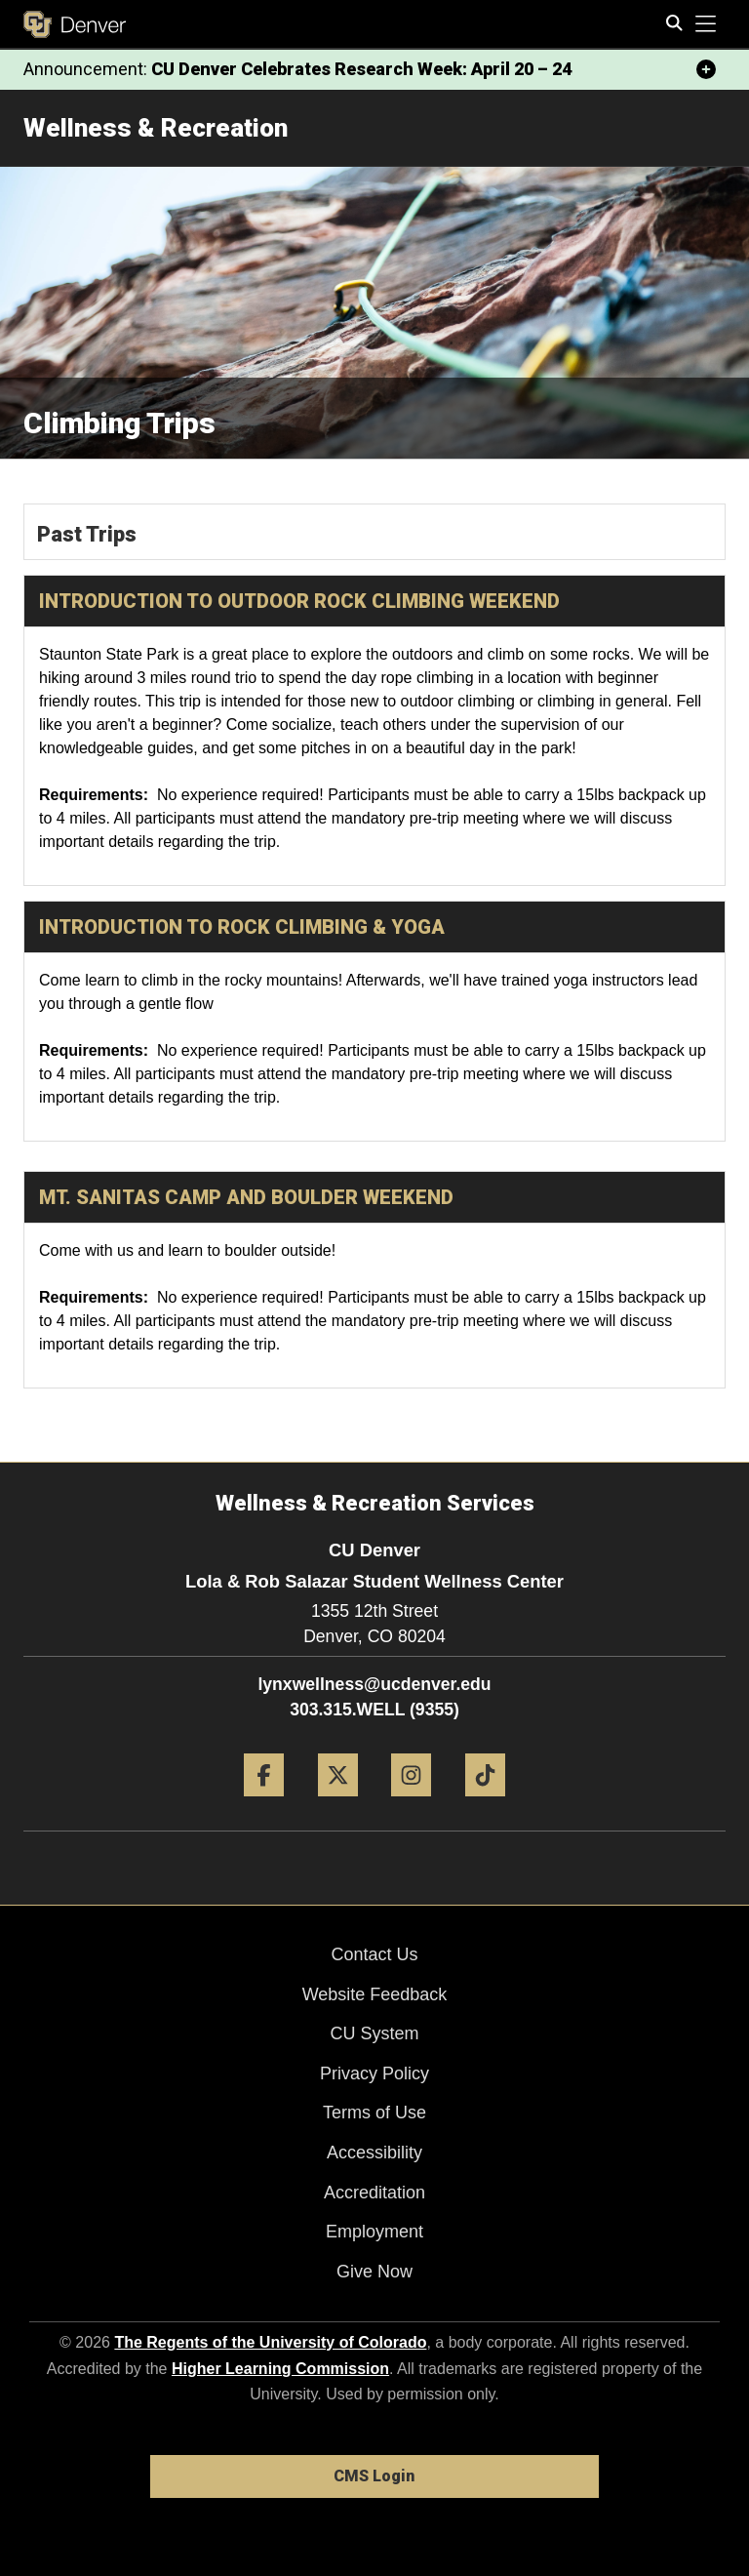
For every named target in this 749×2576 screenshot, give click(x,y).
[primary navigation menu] (706, 24)
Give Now (374, 2271)
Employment (374, 2231)
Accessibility (374, 2152)
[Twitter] (338, 1803)
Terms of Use (374, 2112)
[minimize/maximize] (706, 69)
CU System (374, 2033)
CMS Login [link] (374, 2476)
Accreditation (374, 2192)
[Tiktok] (485, 1803)
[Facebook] (263, 1803)
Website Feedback (375, 1994)
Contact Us (374, 1954)
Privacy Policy (374, 2073)
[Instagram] (411, 1803)
